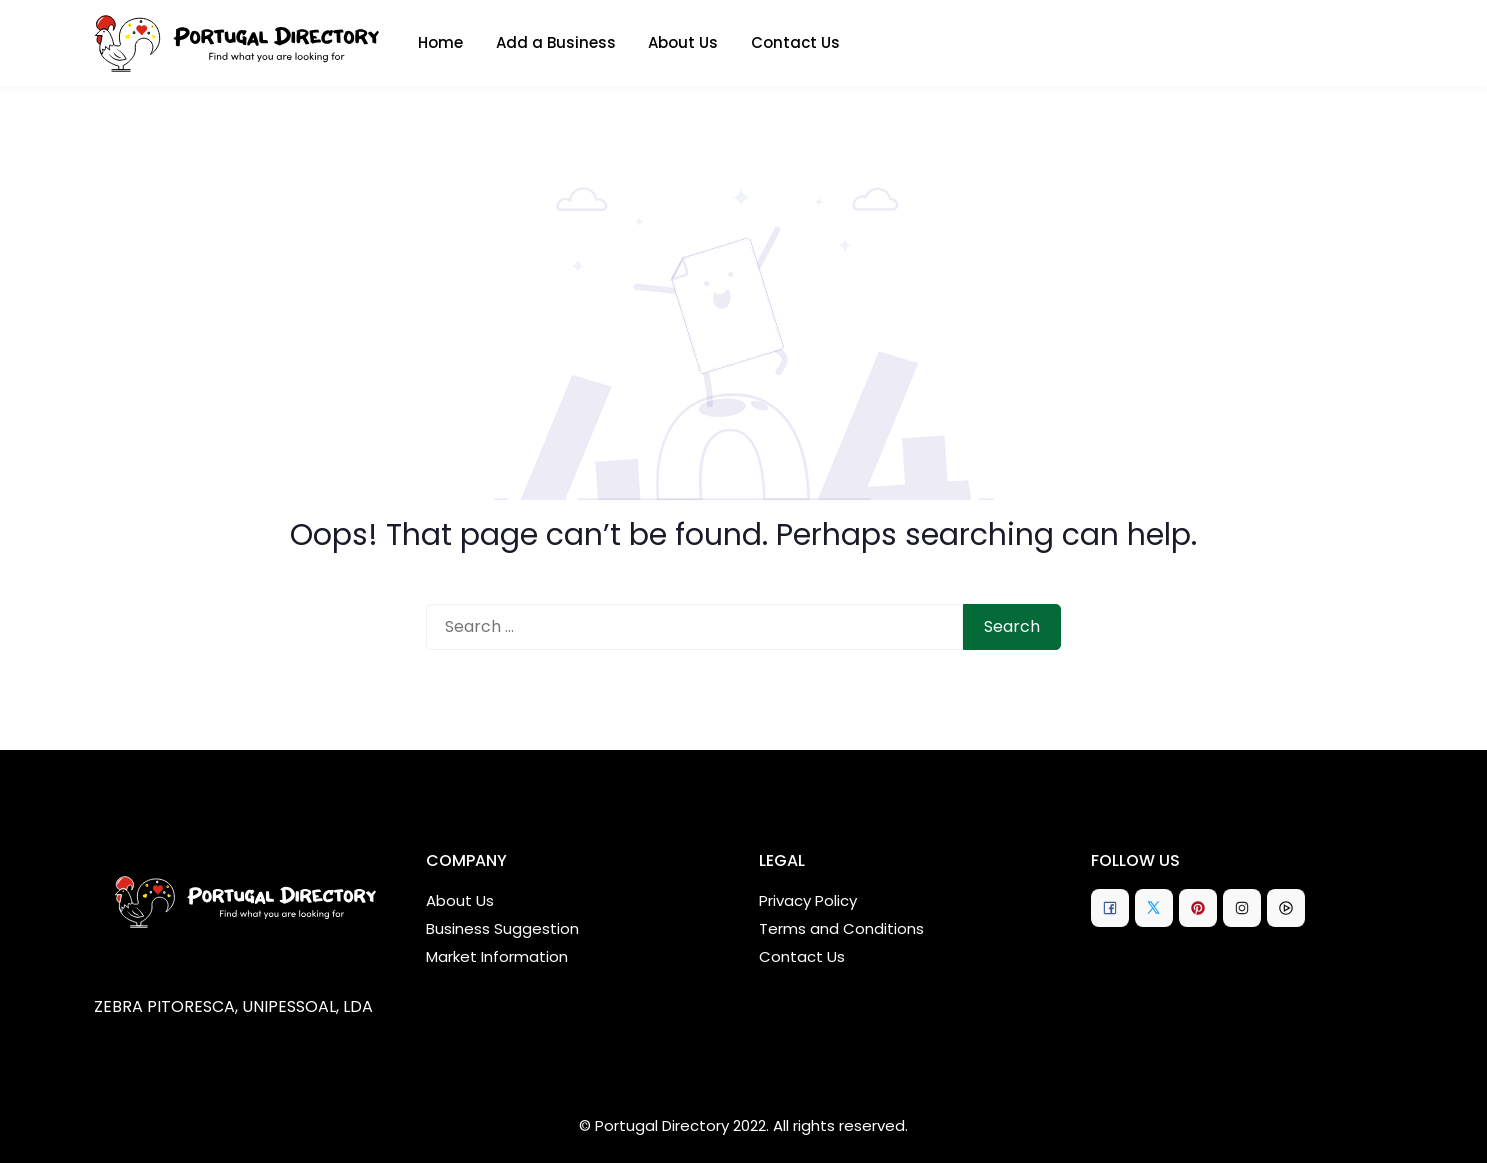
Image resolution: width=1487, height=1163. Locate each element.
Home (440, 42)
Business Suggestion (502, 928)
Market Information (497, 956)
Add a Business (556, 42)
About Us (683, 42)
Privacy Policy (808, 900)
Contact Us (795, 42)
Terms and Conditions (841, 928)
